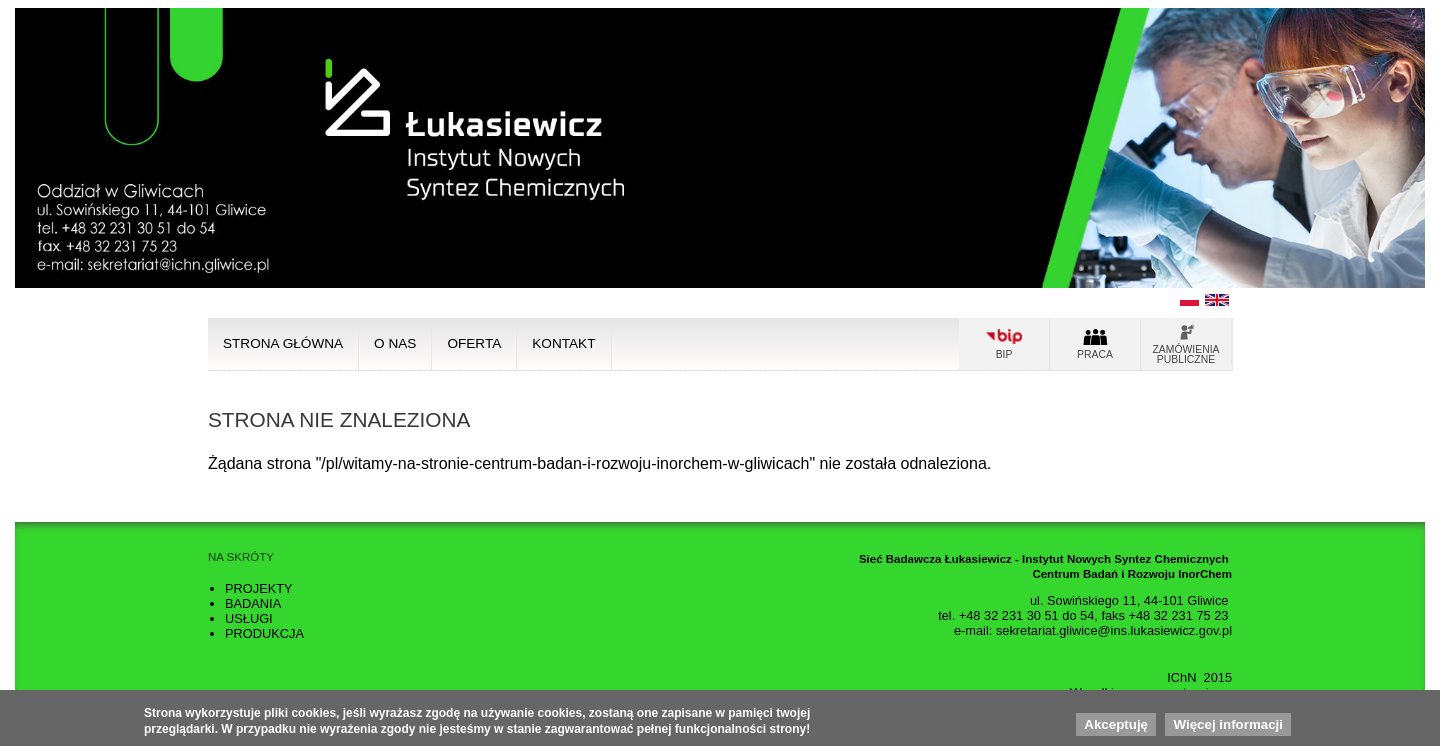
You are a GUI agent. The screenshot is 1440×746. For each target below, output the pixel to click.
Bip (1004, 354)
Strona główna (283, 343)
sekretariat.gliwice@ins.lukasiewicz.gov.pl (1114, 630)
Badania (253, 603)
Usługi (249, 618)
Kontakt (563, 343)
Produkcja (264, 633)
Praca (1095, 354)
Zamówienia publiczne (1186, 354)
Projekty (259, 588)
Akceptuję (1116, 727)
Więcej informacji (1228, 727)
